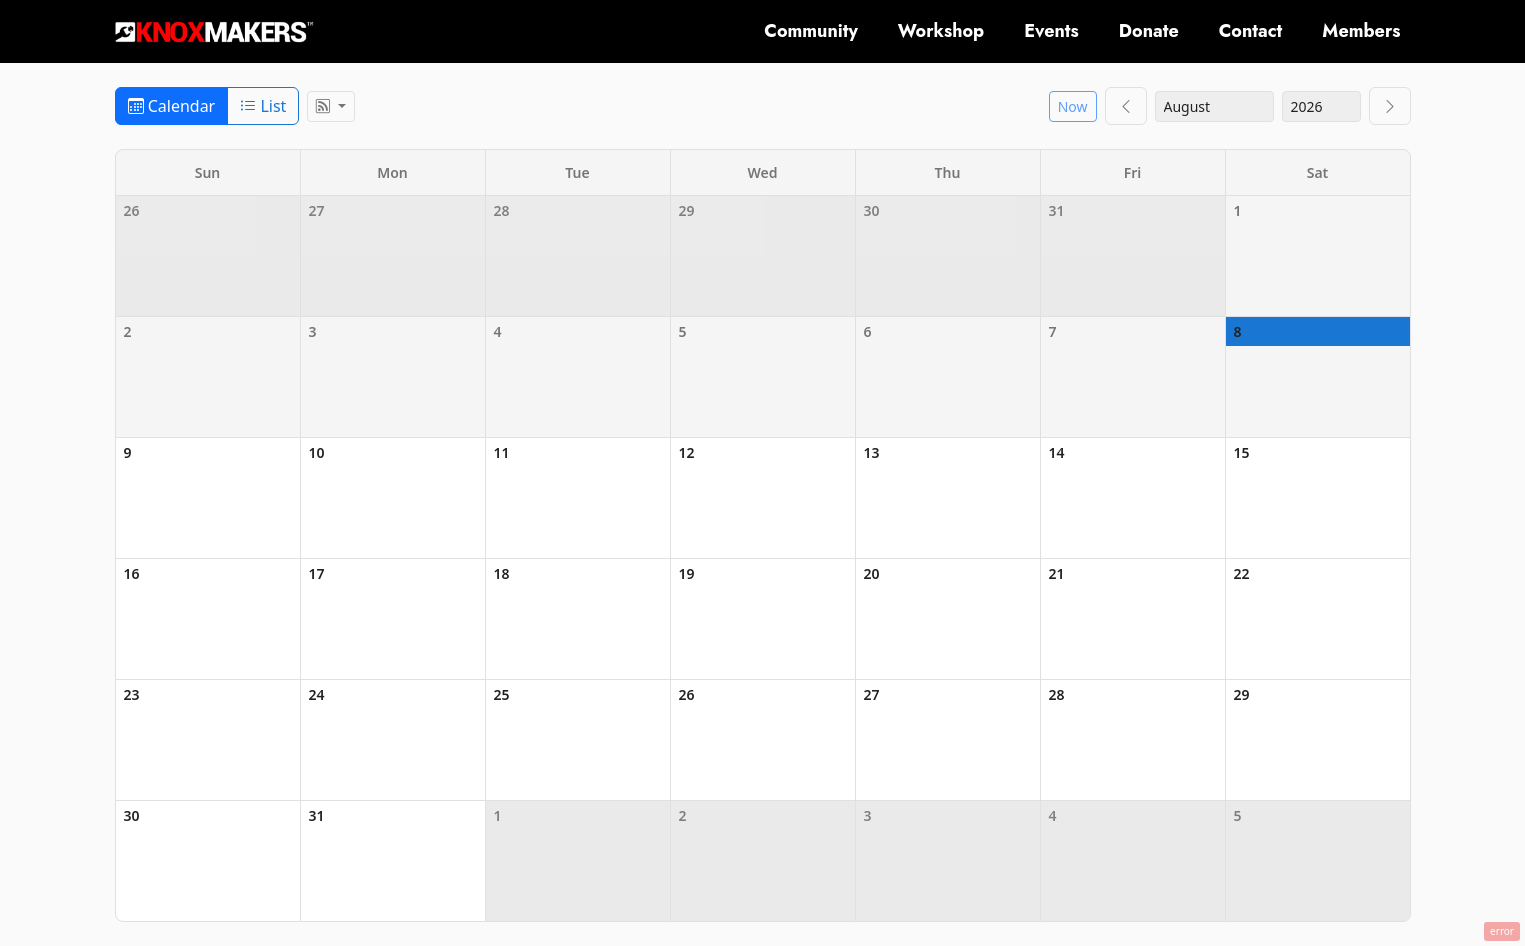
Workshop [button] (941, 31)
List (263, 106)
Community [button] (811, 31)
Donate (1149, 31)
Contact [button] (1251, 31)
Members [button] (1361, 31)
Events (1051, 31)
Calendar (172, 106)
